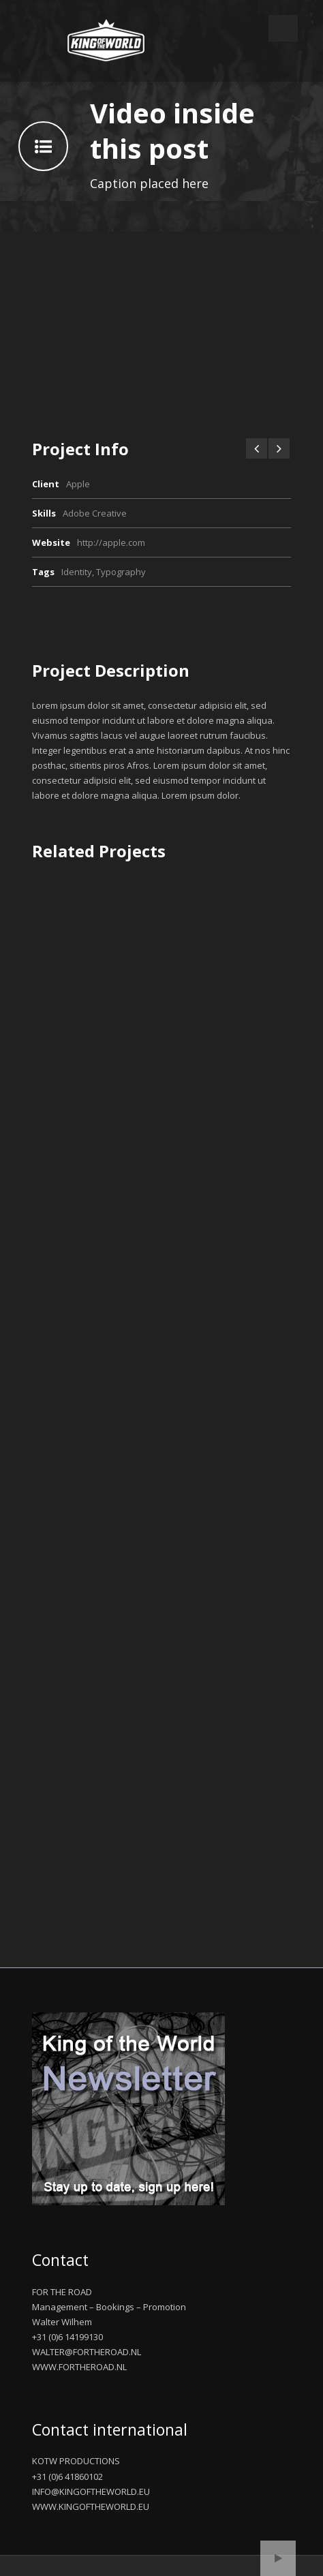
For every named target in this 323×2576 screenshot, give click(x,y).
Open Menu (283, 28)
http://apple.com (111, 542)
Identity (76, 572)
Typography (121, 572)
